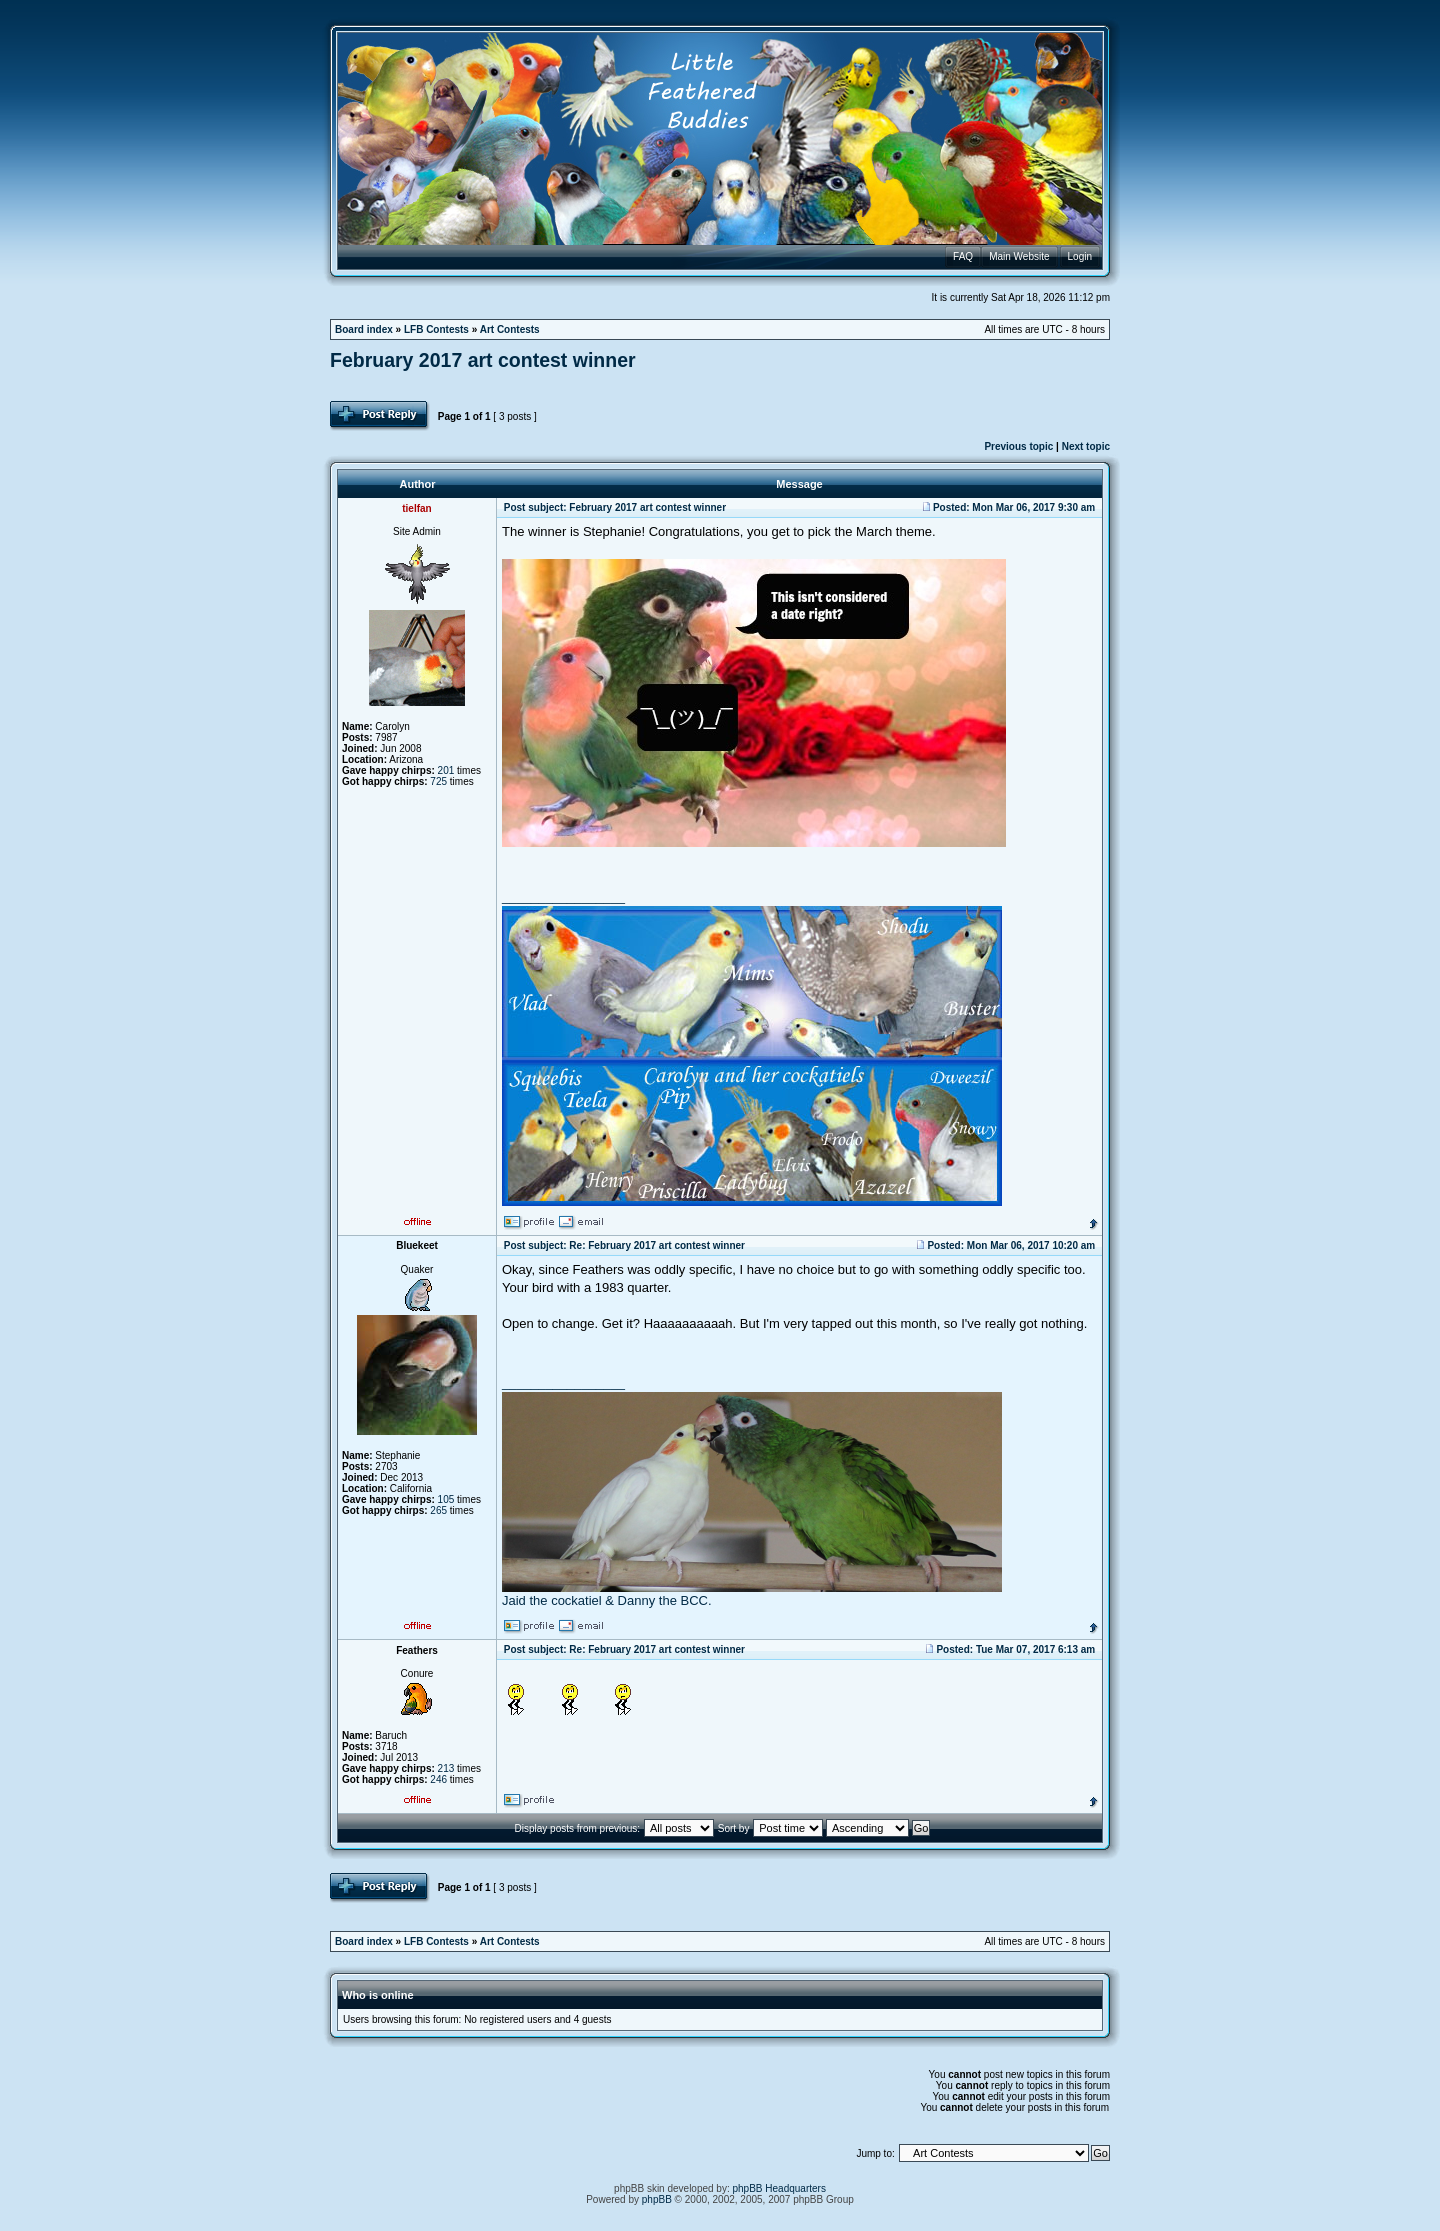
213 (446, 1768)
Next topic (1086, 446)
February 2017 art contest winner (483, 360)
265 (438, 1510)
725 (438, 781)
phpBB (657, 2199)
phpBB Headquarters (779, 2188)
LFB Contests (436, 329)
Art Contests (510, 329)
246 (438, 1779)
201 (446, 770)
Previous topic (1018, 446)
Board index (364, 329)
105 (446, 1499)
